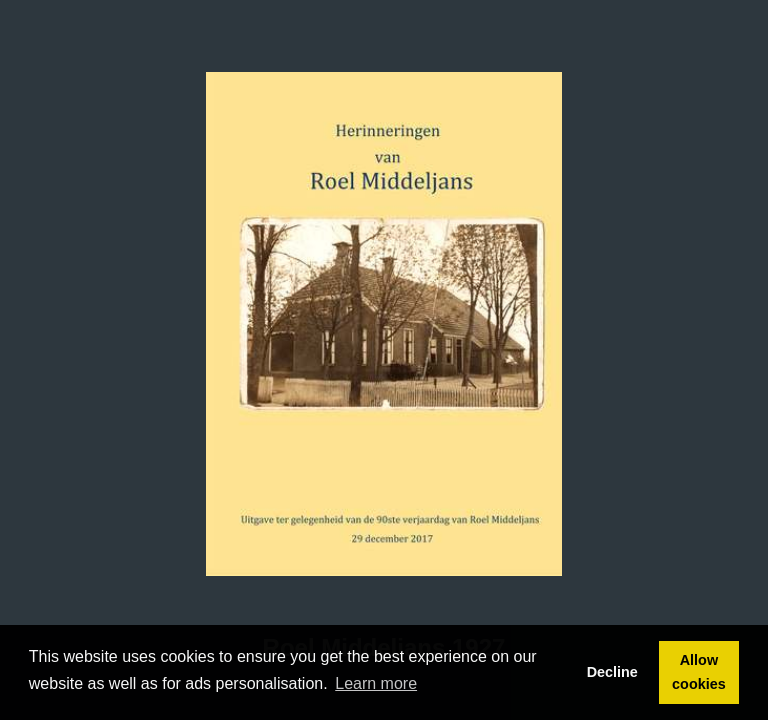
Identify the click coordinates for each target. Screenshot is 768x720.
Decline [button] (612, 672)
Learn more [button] (376, 683)
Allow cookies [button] (699, 672)
